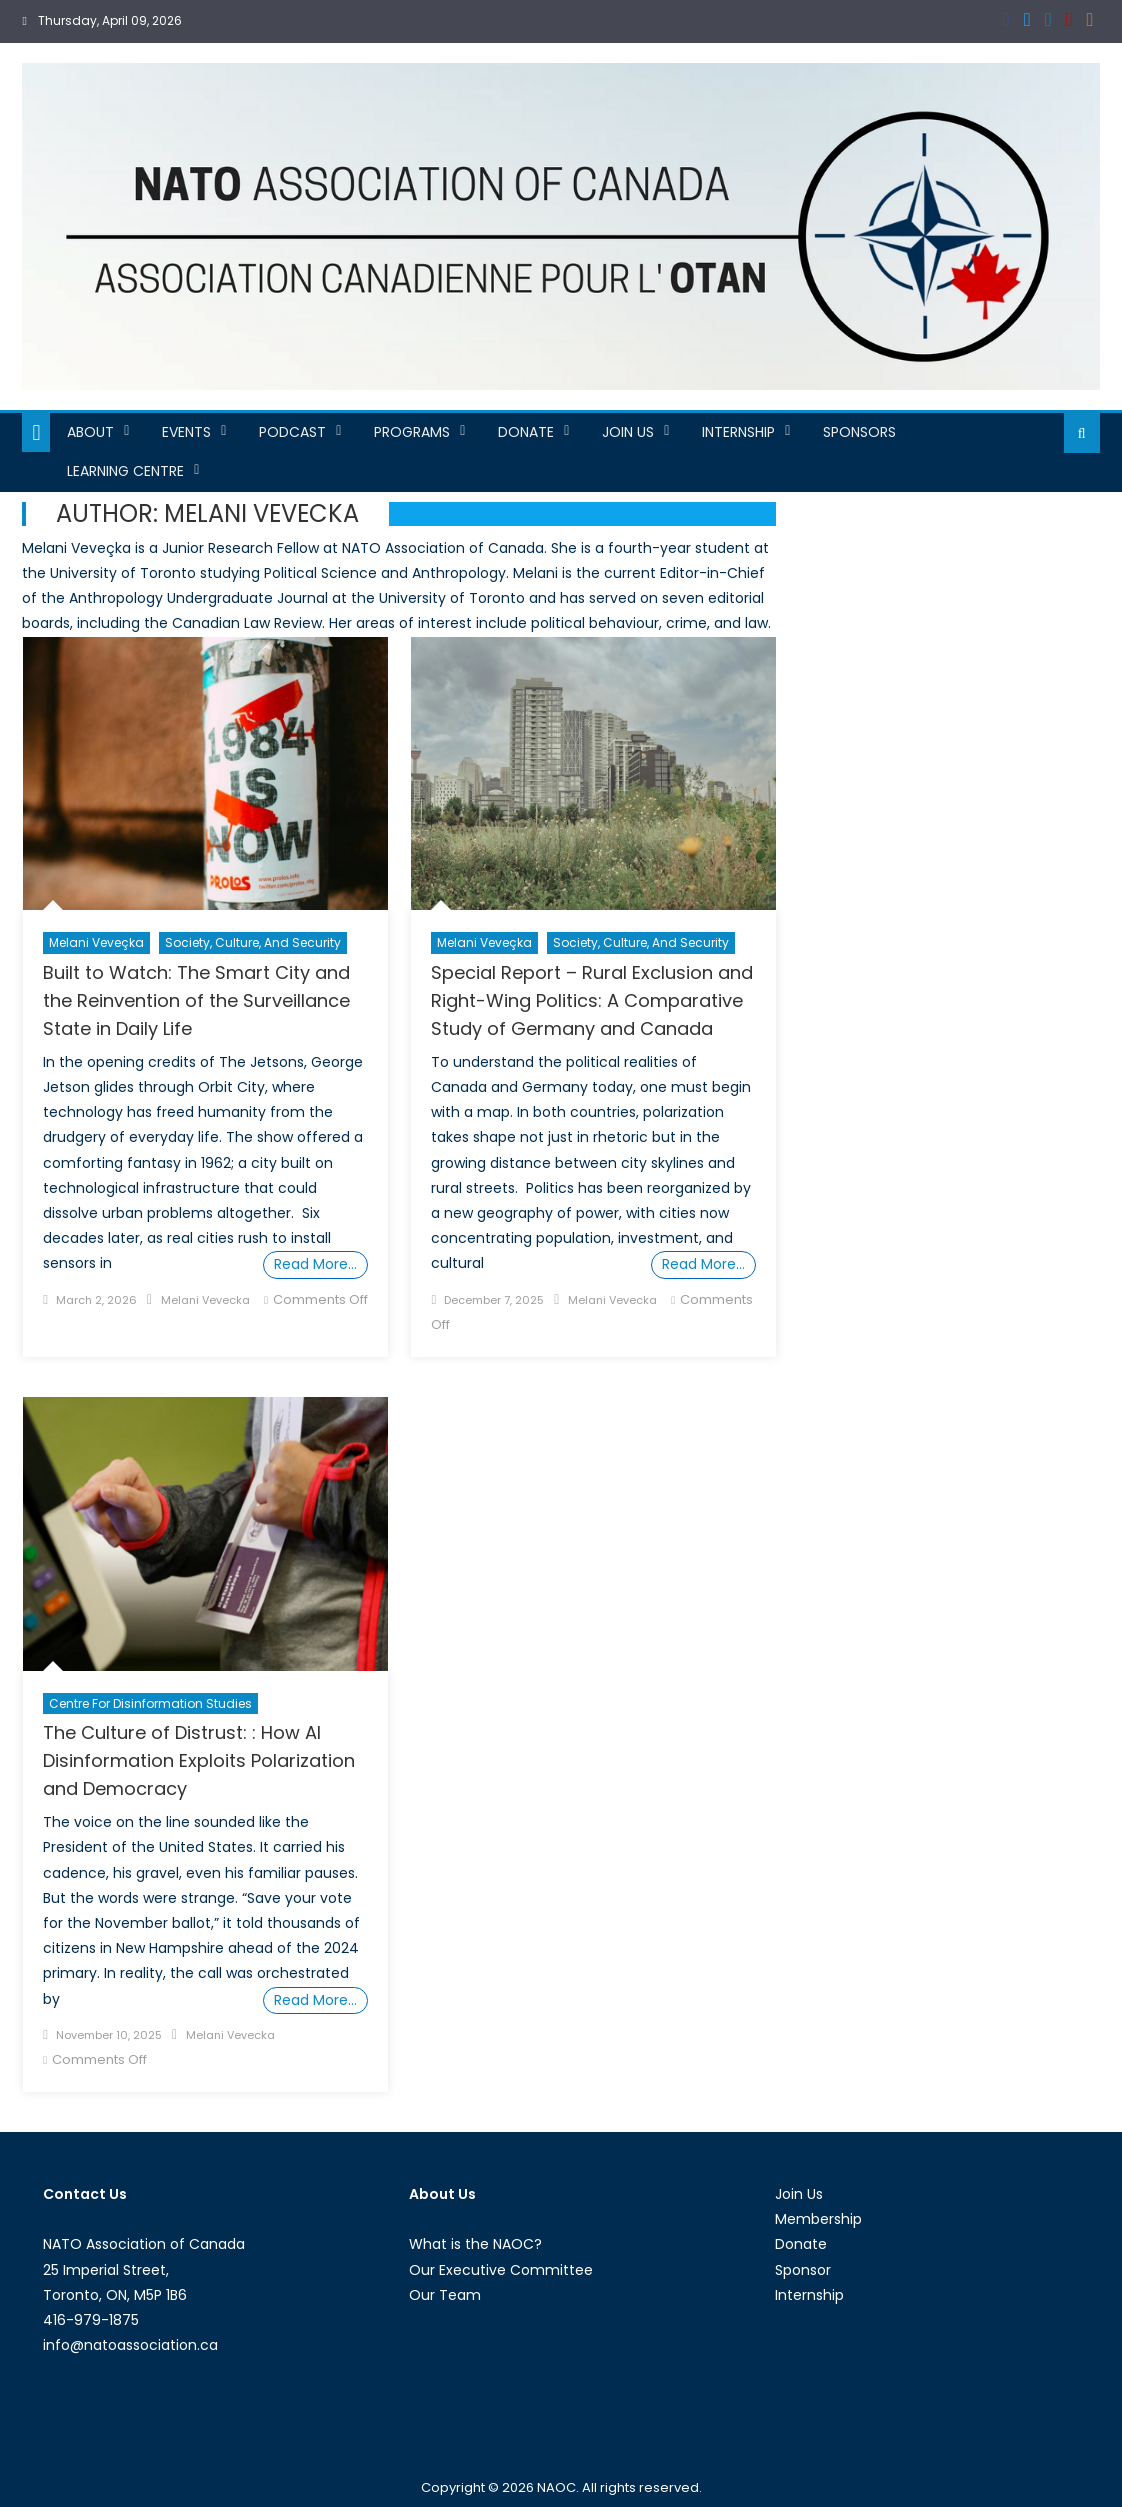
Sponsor (803, 2270)
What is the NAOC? (475, 2244)
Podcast (292, 432)
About (90, 432)
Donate (526, 432)
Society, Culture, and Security (253, 942)
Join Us (628, 432)
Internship (738, 432)
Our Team (445, 2295)
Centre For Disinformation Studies (150, 1703)
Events (186, 432)
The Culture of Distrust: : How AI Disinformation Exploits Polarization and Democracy (199, 1760)
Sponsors (859, 432)
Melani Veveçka (96, 942)
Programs (412, 432)
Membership (818, 2219)
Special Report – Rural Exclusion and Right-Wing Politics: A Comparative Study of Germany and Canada (592, 1000)
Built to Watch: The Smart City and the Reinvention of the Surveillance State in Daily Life (196, 1000)
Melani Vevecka (205, 1300)
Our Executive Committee (501, 2270)
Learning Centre (125, 471)
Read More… (315, 1264)
